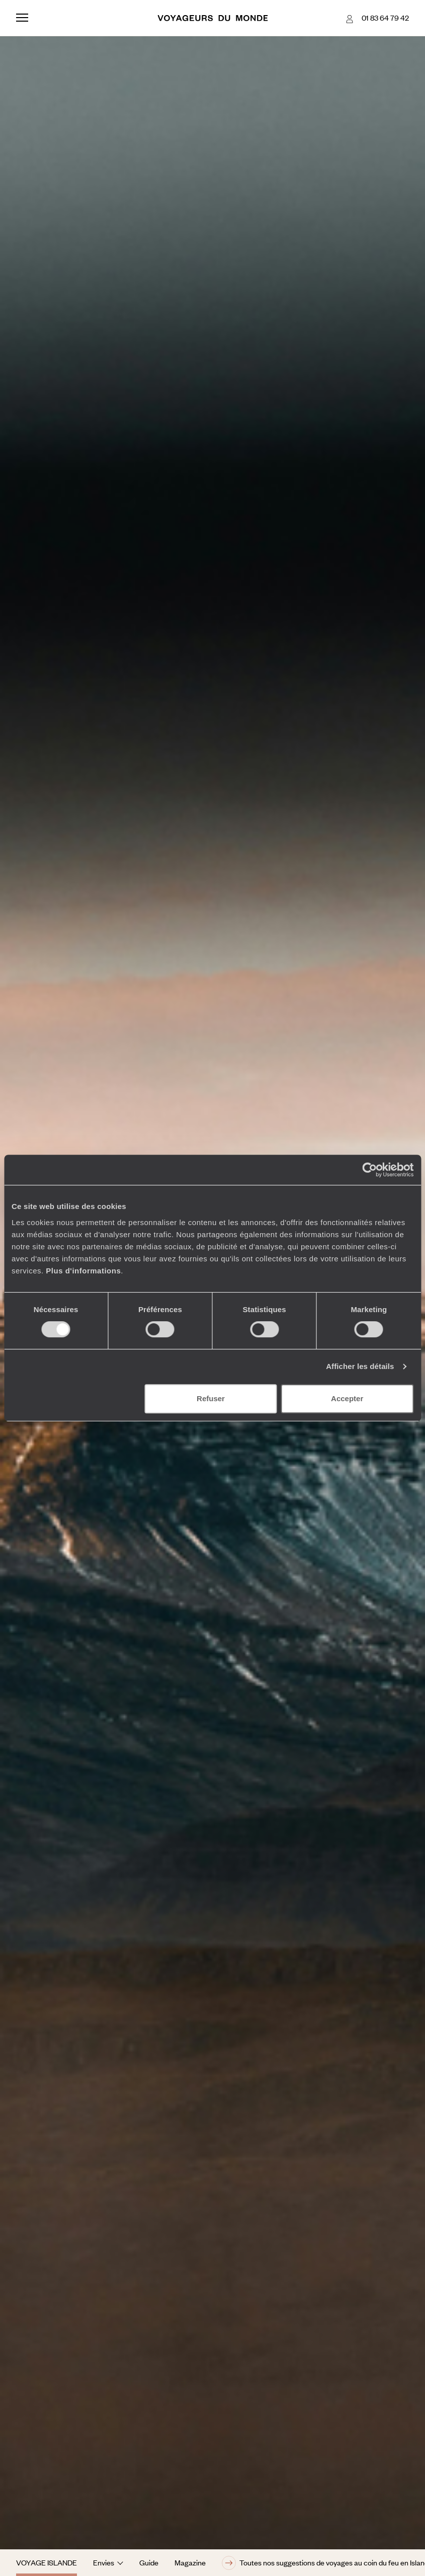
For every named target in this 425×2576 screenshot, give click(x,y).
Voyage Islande (46, 2562)
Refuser (211, 1398)
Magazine (190, 2562)
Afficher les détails (360, 1366)
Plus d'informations (83, 1270)
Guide (148, 2562)
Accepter (347, 1398)
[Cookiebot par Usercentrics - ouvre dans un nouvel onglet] (369, 1169)
